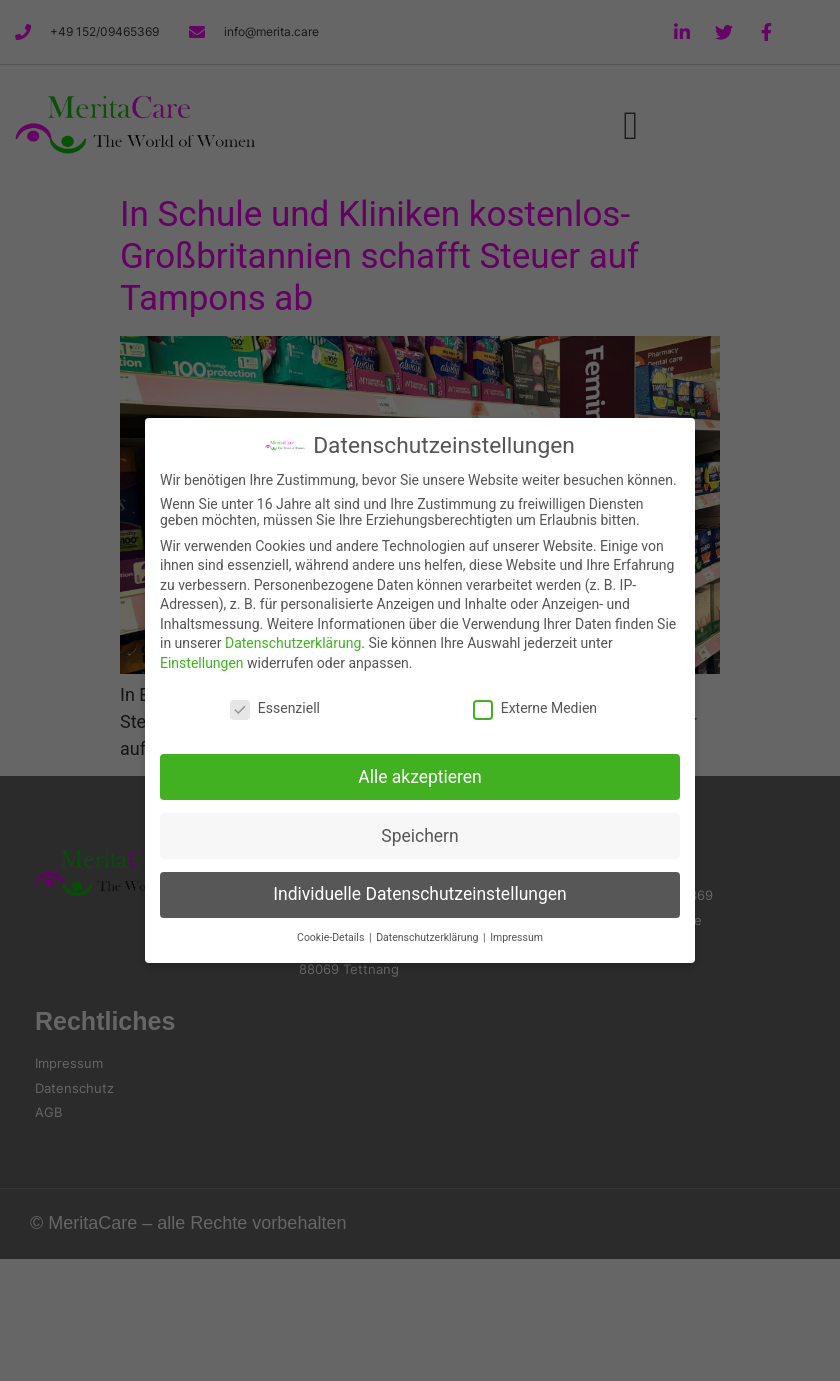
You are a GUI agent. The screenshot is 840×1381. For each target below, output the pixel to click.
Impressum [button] (516, 937)
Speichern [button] (419, 836)
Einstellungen (202, 663)
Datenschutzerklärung (293, 643)
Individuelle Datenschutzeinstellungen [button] (419, 894)
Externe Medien (535, 708)
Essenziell (275, 708)
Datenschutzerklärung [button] (428, 937)
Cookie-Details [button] (332, 937)
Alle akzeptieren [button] (420, 777)
